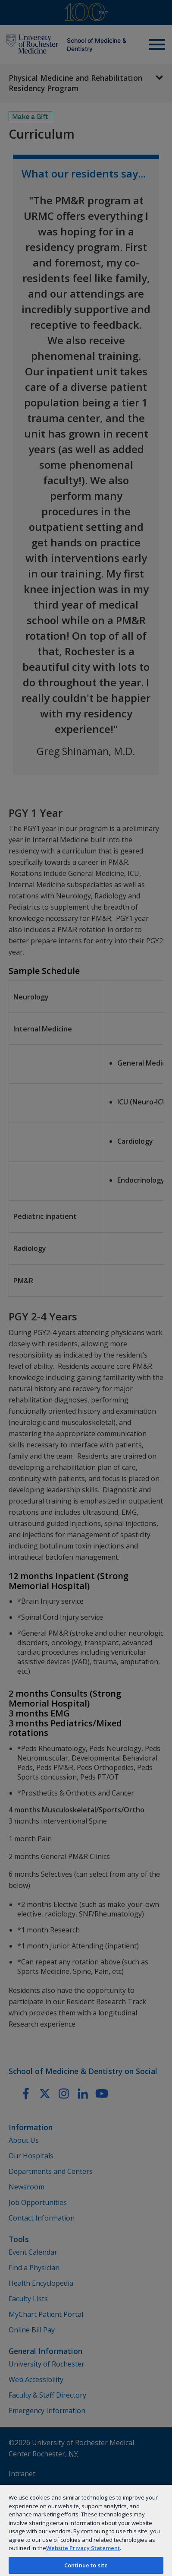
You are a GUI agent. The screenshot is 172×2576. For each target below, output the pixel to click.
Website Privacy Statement (83, 2548)
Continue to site (86, 2565)
